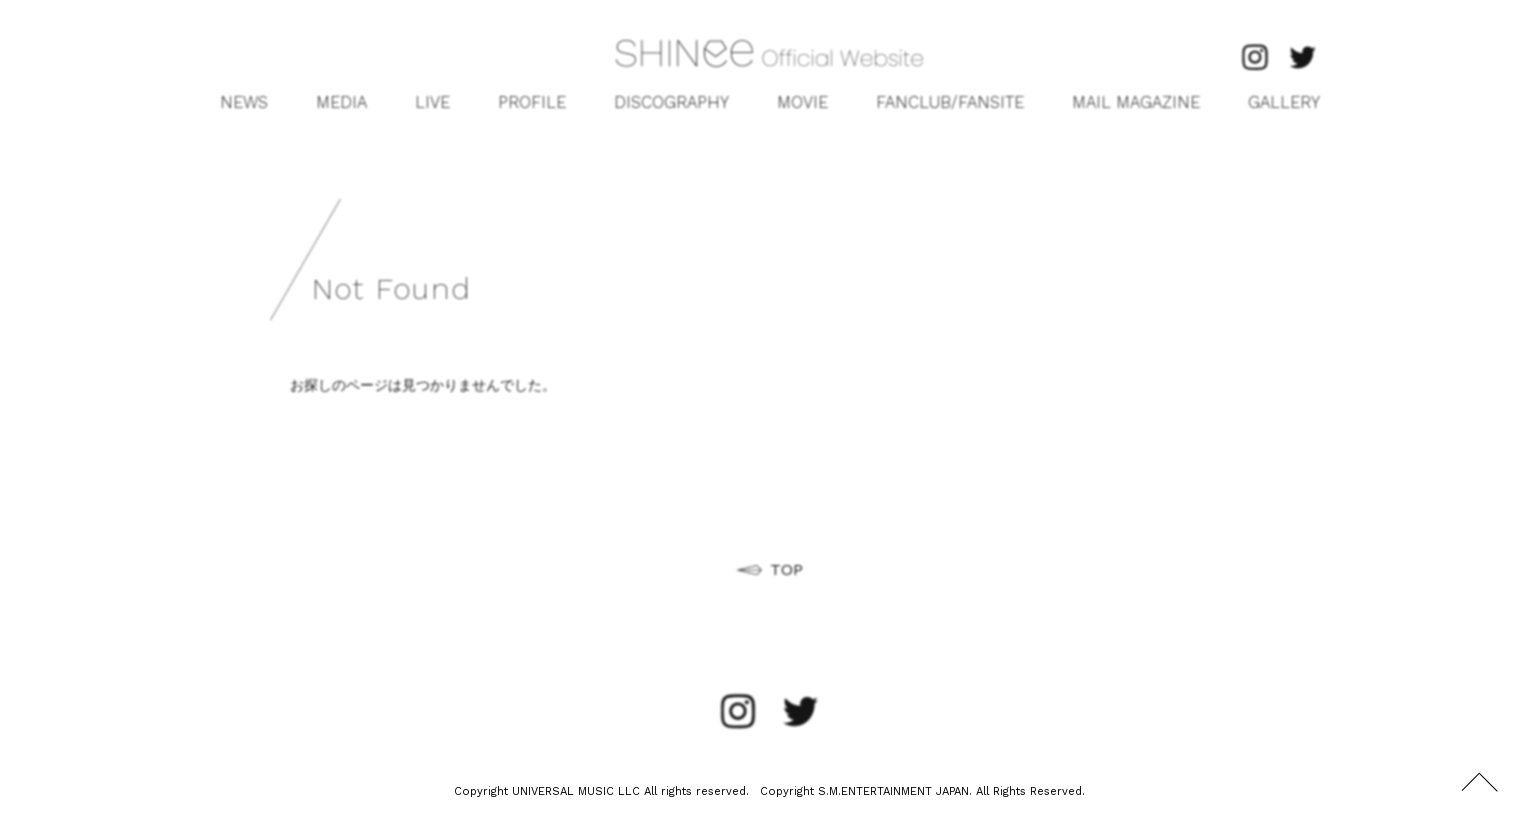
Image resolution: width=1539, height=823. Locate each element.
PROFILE (532, 102)
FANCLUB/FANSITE (950, 102)
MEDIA (341, 102)
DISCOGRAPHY (671, 102)
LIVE (432, 102)
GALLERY (1284, 102)
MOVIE (802, 102)
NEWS (244, 102)
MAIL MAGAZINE (1136, 102)
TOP (786, 569)
